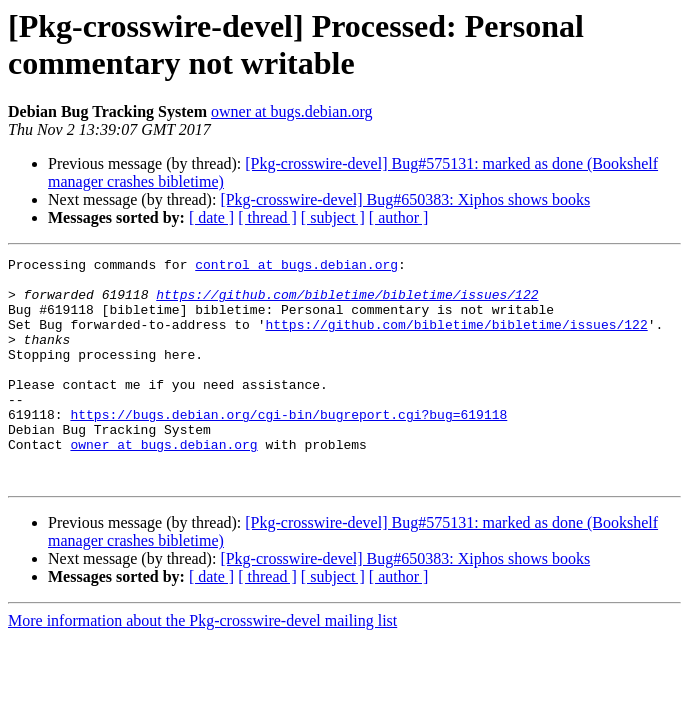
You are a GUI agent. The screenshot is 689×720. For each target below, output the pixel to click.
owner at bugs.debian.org (291, 111)
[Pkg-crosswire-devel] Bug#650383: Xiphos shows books (405, 199)
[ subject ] (333, 217)
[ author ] (399, 217)
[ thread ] (267, 217)
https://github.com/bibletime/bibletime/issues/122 (347, 303)
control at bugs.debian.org (296, 267)
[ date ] (211, 217)
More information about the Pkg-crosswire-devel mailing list (202, 665)
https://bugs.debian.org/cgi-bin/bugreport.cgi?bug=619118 (288, 447)
